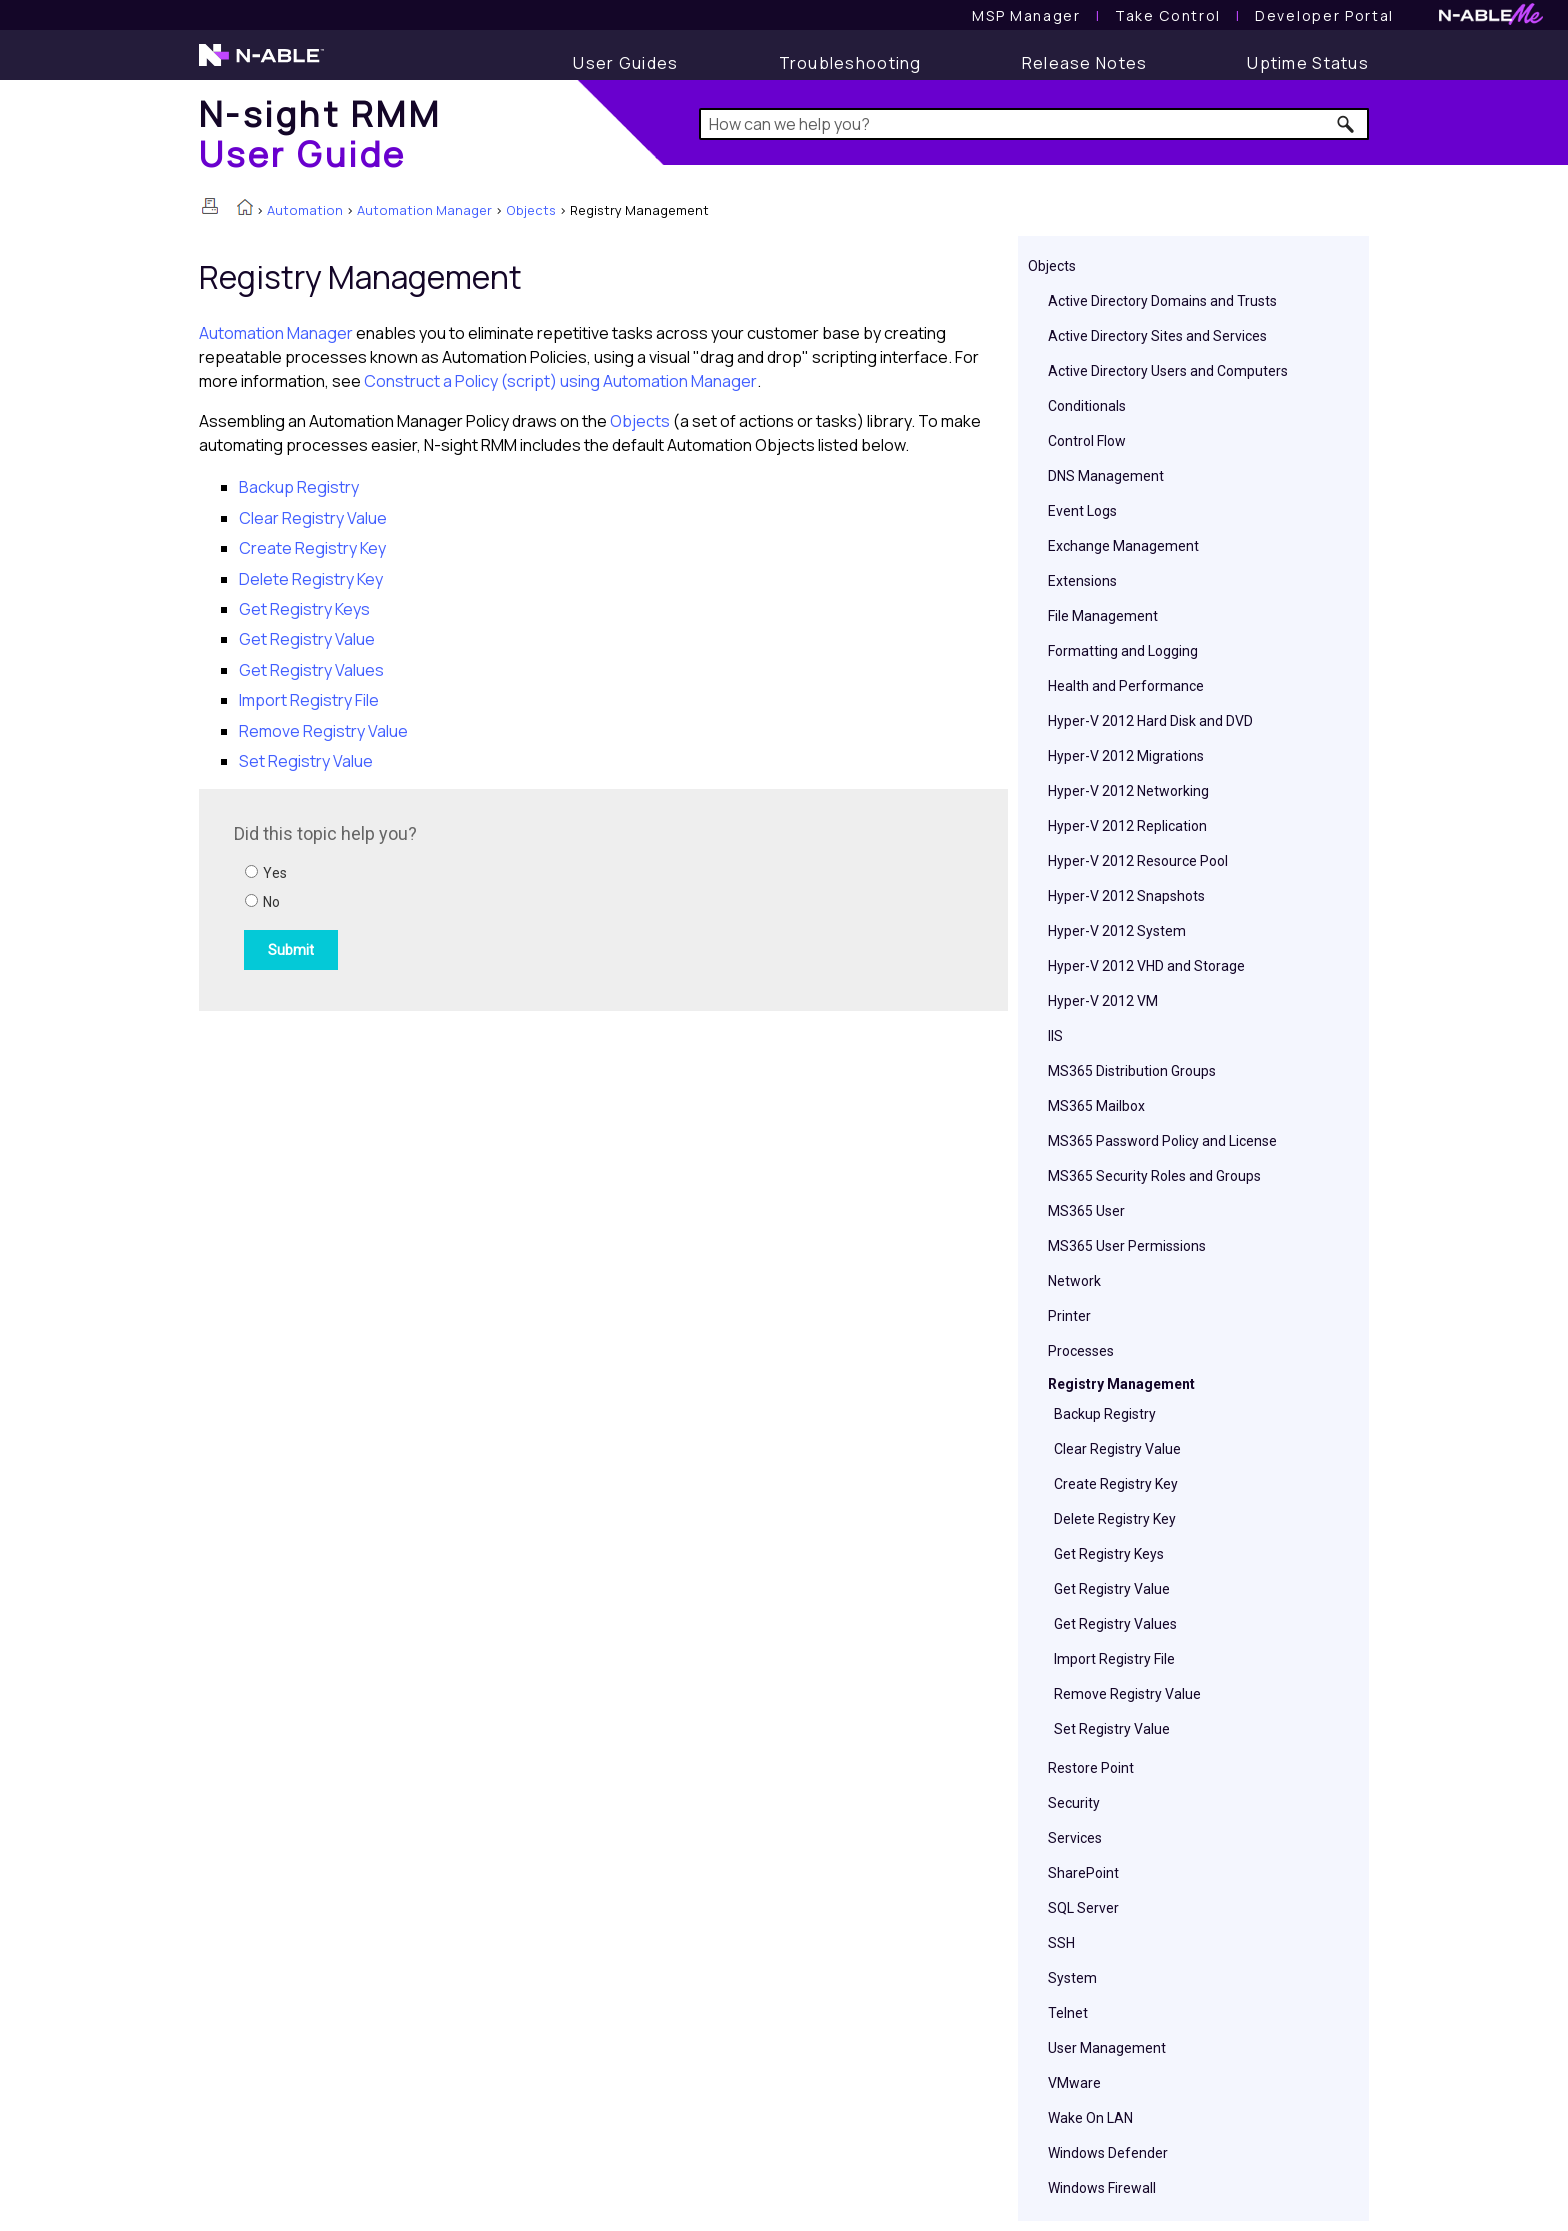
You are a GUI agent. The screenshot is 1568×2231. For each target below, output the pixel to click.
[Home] (320, 133)
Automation (305, 210)
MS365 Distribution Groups (1132, 1071)
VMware (1074, 2083)
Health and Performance (1126, 686)
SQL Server (1083, 1908)
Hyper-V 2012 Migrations (1126, 756)
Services (1075, 1838)
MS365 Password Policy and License (1162, 1141)
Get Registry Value (1112, 1589)
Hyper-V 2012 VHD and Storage (1146, 966)
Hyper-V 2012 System (1117, 931)
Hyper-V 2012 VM (1103, 1001)
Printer (1069, 1316)
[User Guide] (625, 63)
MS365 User (1086, 1211)
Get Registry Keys (1109, 1554)
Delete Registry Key (1115, 1519)
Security (1074, 1803)
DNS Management (1106, 476)
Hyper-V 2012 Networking (1128, 791)
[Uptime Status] (1308, 63)
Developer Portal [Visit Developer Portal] (1324, 15)
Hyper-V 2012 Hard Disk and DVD (1150, 721)
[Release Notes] (1085, 63)
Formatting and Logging (1123, 651)
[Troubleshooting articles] (850, 63)
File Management (1103, 616)
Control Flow (1087, 441)
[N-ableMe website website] (1491, 19)
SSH (1061, 1943)
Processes (1081, 1351)
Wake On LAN (1090, 2118)
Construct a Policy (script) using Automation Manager (560, 381)
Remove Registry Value (1127, 1694)
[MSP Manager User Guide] (1026, 15)
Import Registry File (1114, 1659)
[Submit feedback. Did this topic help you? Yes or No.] (504, 897)
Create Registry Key (1116, 1484)
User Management (1107, 2048)
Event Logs (1082, 511)
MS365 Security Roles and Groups (1154, 1176)
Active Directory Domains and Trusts (1162, 301)
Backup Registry (1105, 1414)
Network (1074, 1281)
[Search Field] (1034, 124)
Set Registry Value (1112, 1729)
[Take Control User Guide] (1168, 15)
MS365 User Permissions (1127, 1246)
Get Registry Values (1115, 1624)
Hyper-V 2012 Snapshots (1126, 896)
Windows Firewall (1102, 2188)
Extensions (1082, 581)
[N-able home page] (261, 64)
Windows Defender (1108, 2153)
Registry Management (1121, 1384)
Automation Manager (424, 210)
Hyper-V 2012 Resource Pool (1138, 861)
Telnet (1068, 2013)
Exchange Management (1123, 546)
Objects (531, 210)
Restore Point (1091, 1768)
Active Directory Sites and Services (1157, 336)
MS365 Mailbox (1096, 1106)
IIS (1055, 1036)
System (1072, 1978)
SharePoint (1083, 1873)
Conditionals (1087, 406)
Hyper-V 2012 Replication (1127, 826)
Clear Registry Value (1117, 1449)
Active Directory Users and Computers (1168, 371)
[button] (1346, 124)
